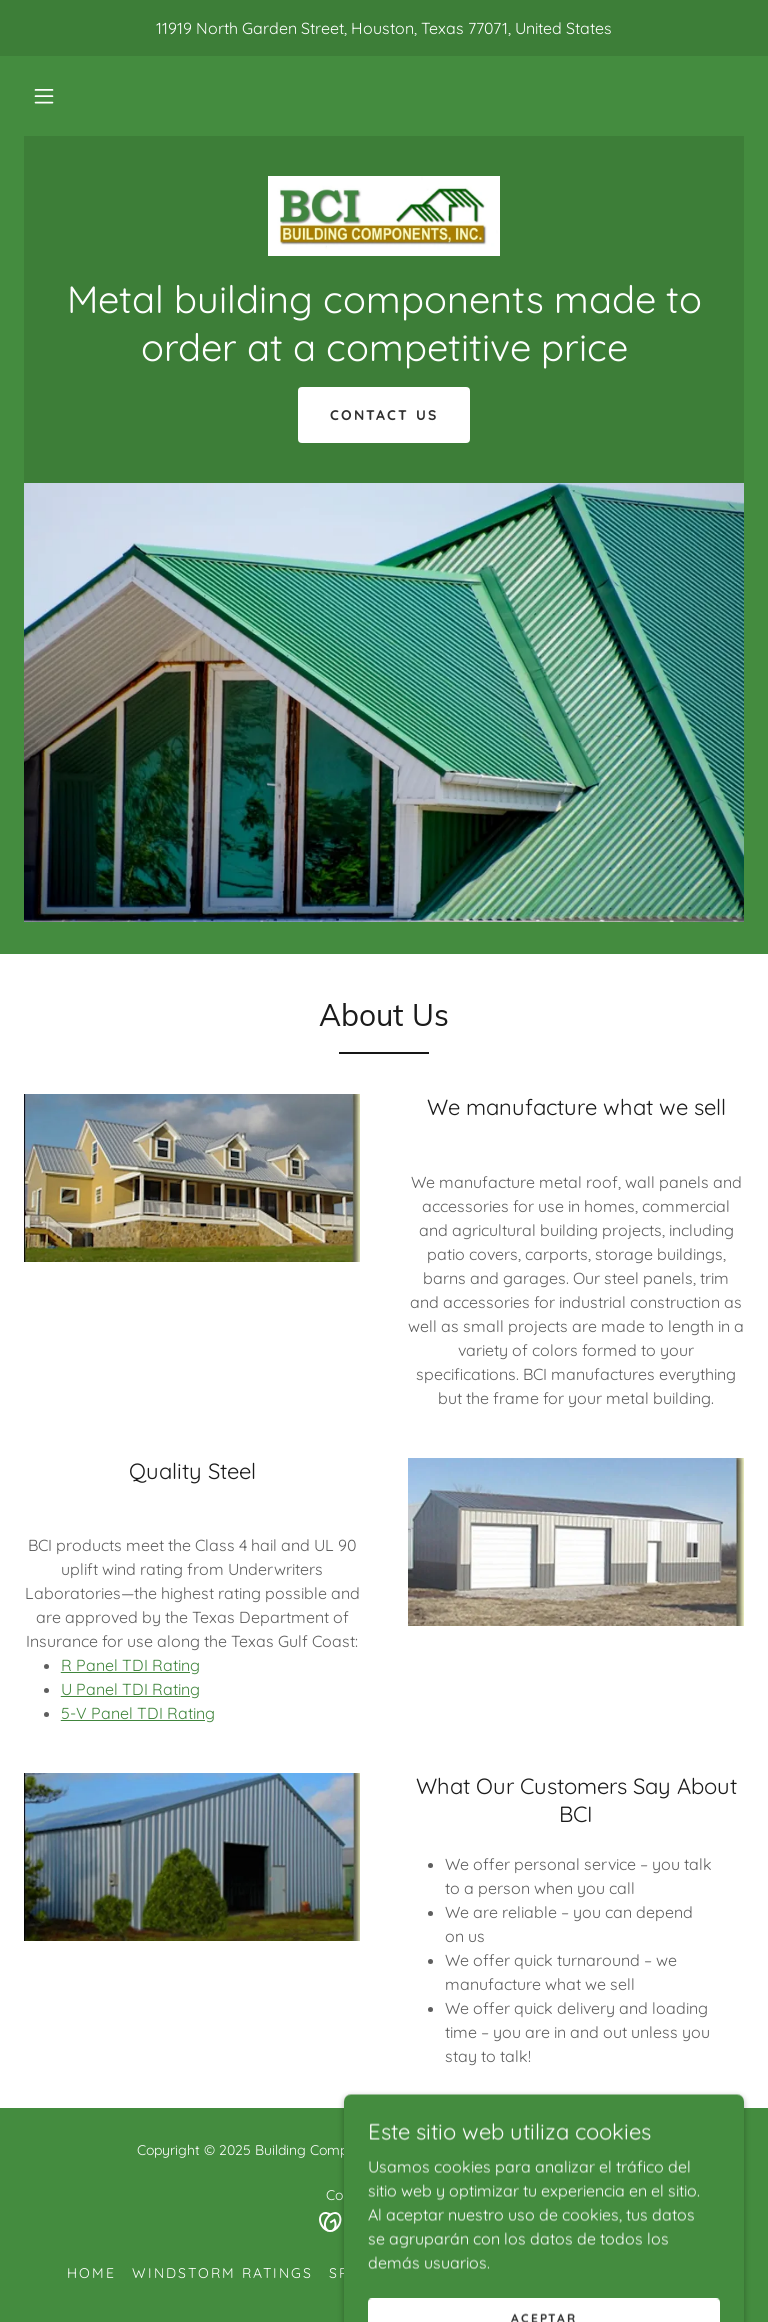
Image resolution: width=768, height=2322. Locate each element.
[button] (44, 96)
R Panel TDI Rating (130, 1665)
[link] (384, 216)
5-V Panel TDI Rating (138, 1713)
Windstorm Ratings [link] (222, 2273)
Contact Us (383, 415)
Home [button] (91, 2273)
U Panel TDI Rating (130, 1689)
